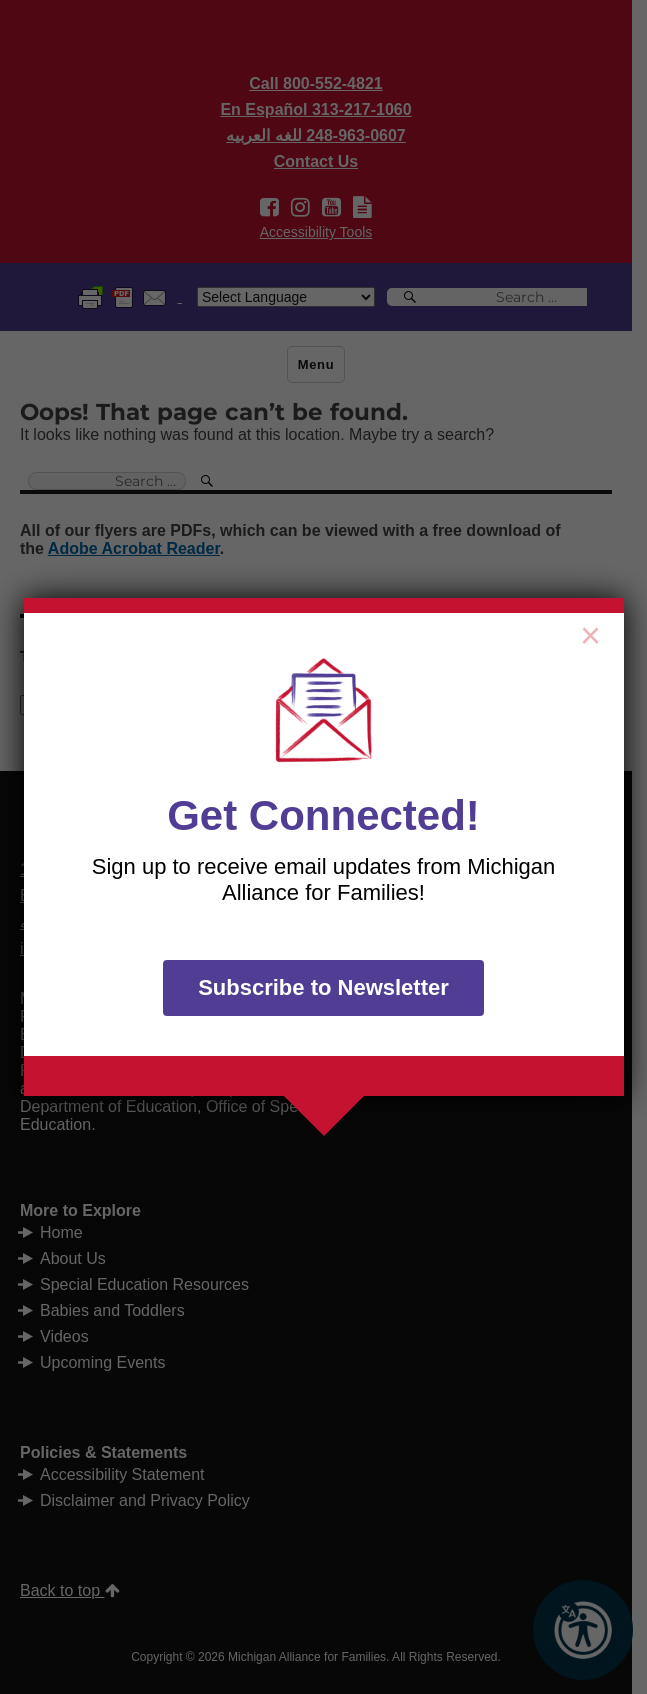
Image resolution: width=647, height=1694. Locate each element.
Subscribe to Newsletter (323, 987)
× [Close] (590, 631)
